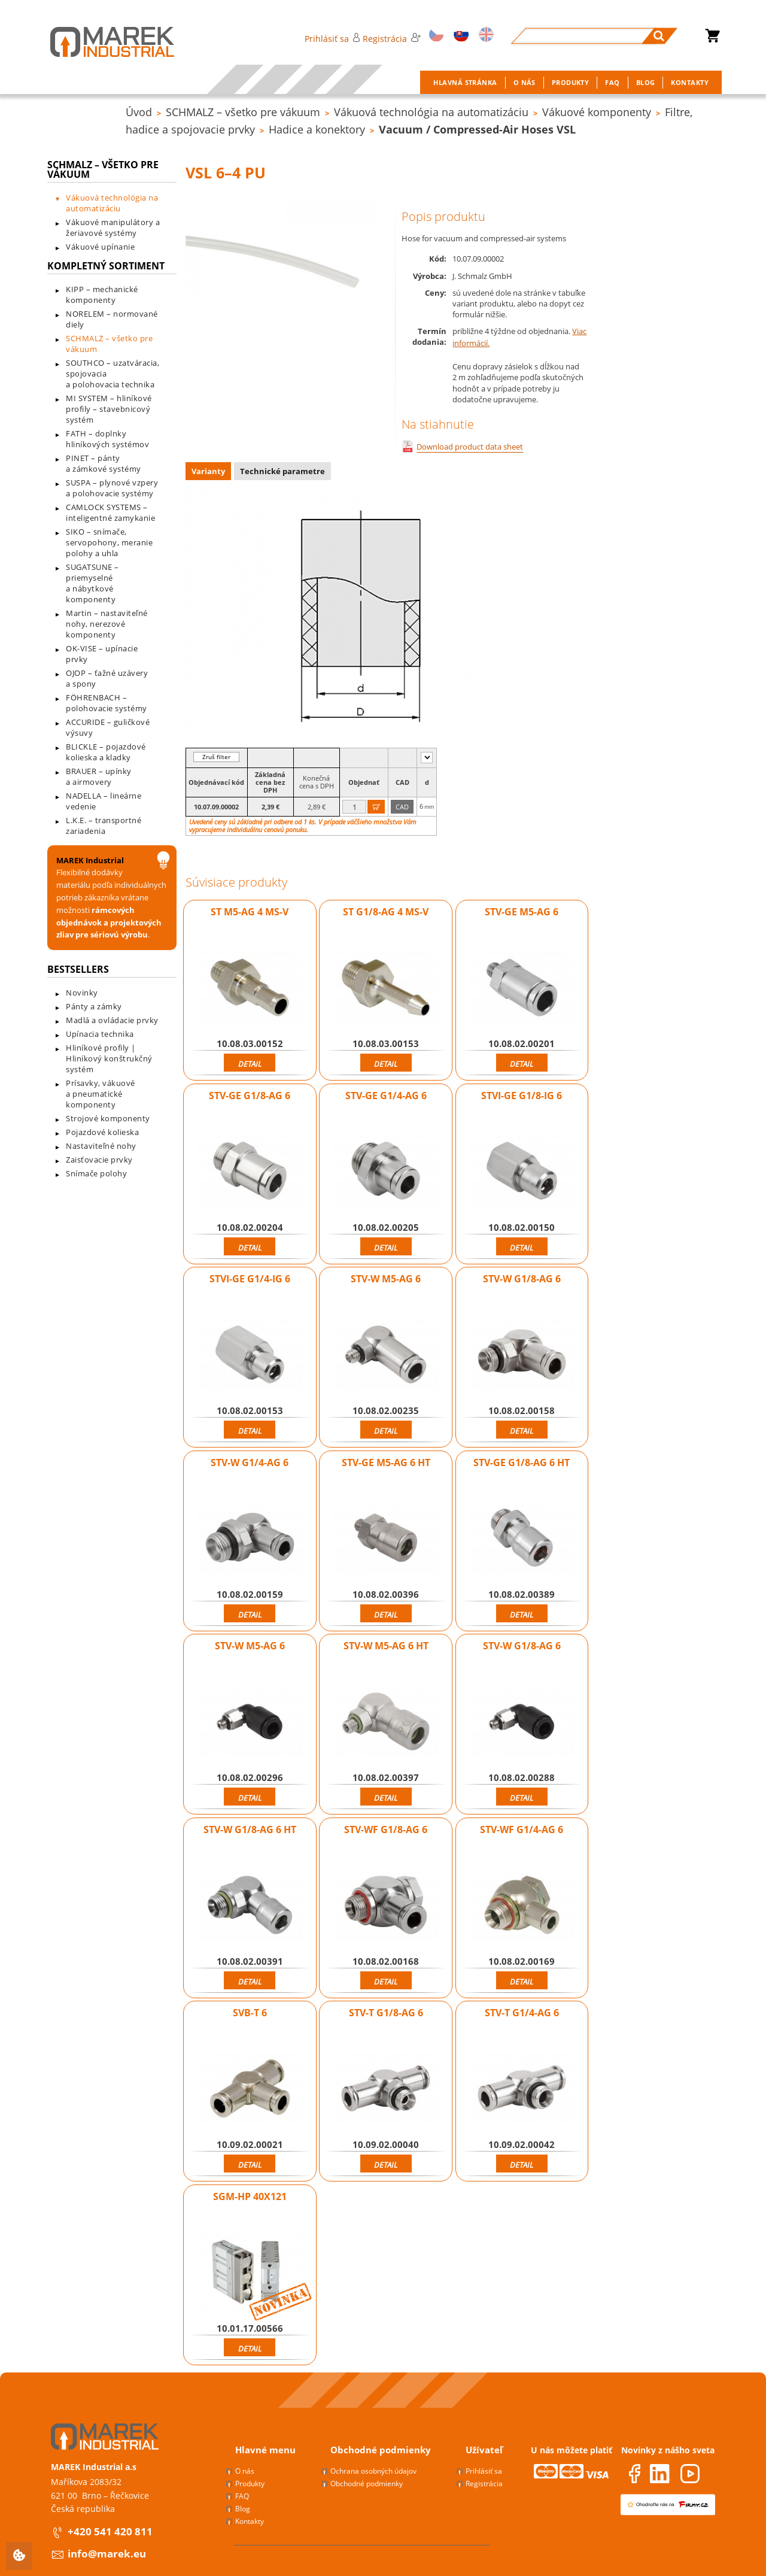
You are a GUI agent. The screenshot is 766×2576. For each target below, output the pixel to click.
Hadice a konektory (317, 129)
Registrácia (391, 38)
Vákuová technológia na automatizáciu (431, 112)
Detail (250, 1063)
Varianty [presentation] (208, 471)
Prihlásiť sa (332, 38)
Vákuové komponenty (596, 112)
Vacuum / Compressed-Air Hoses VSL (477, 129)
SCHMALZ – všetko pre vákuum (243, 112)
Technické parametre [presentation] (282, 471)
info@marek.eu (107, 2553)
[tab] (210, 472)
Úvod (139, 112)
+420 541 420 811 (110, 2531)
